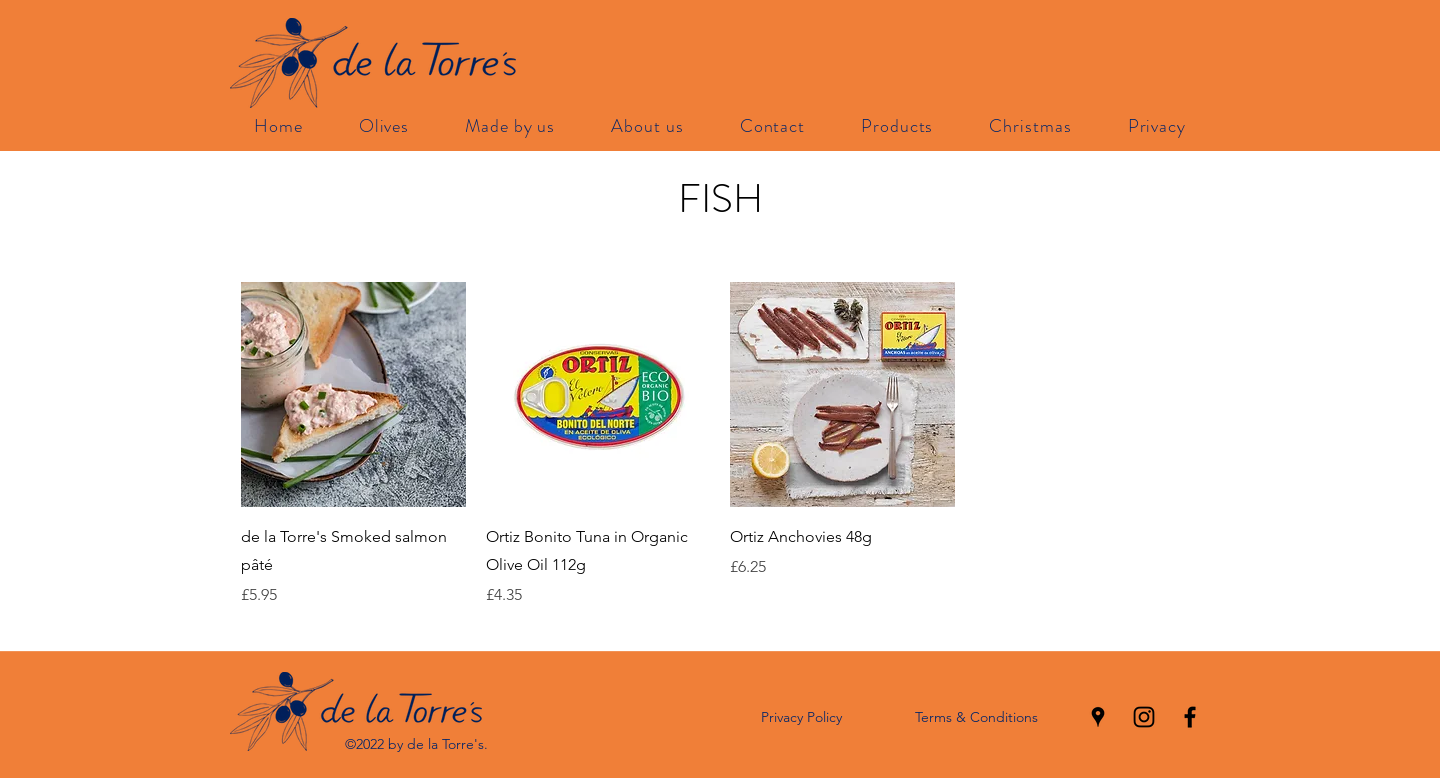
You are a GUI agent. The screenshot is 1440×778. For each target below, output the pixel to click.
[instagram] (1144, 717)
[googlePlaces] (1098, 717)
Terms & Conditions (976, 717)
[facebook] (1190, 717)
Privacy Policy (801, 717)
